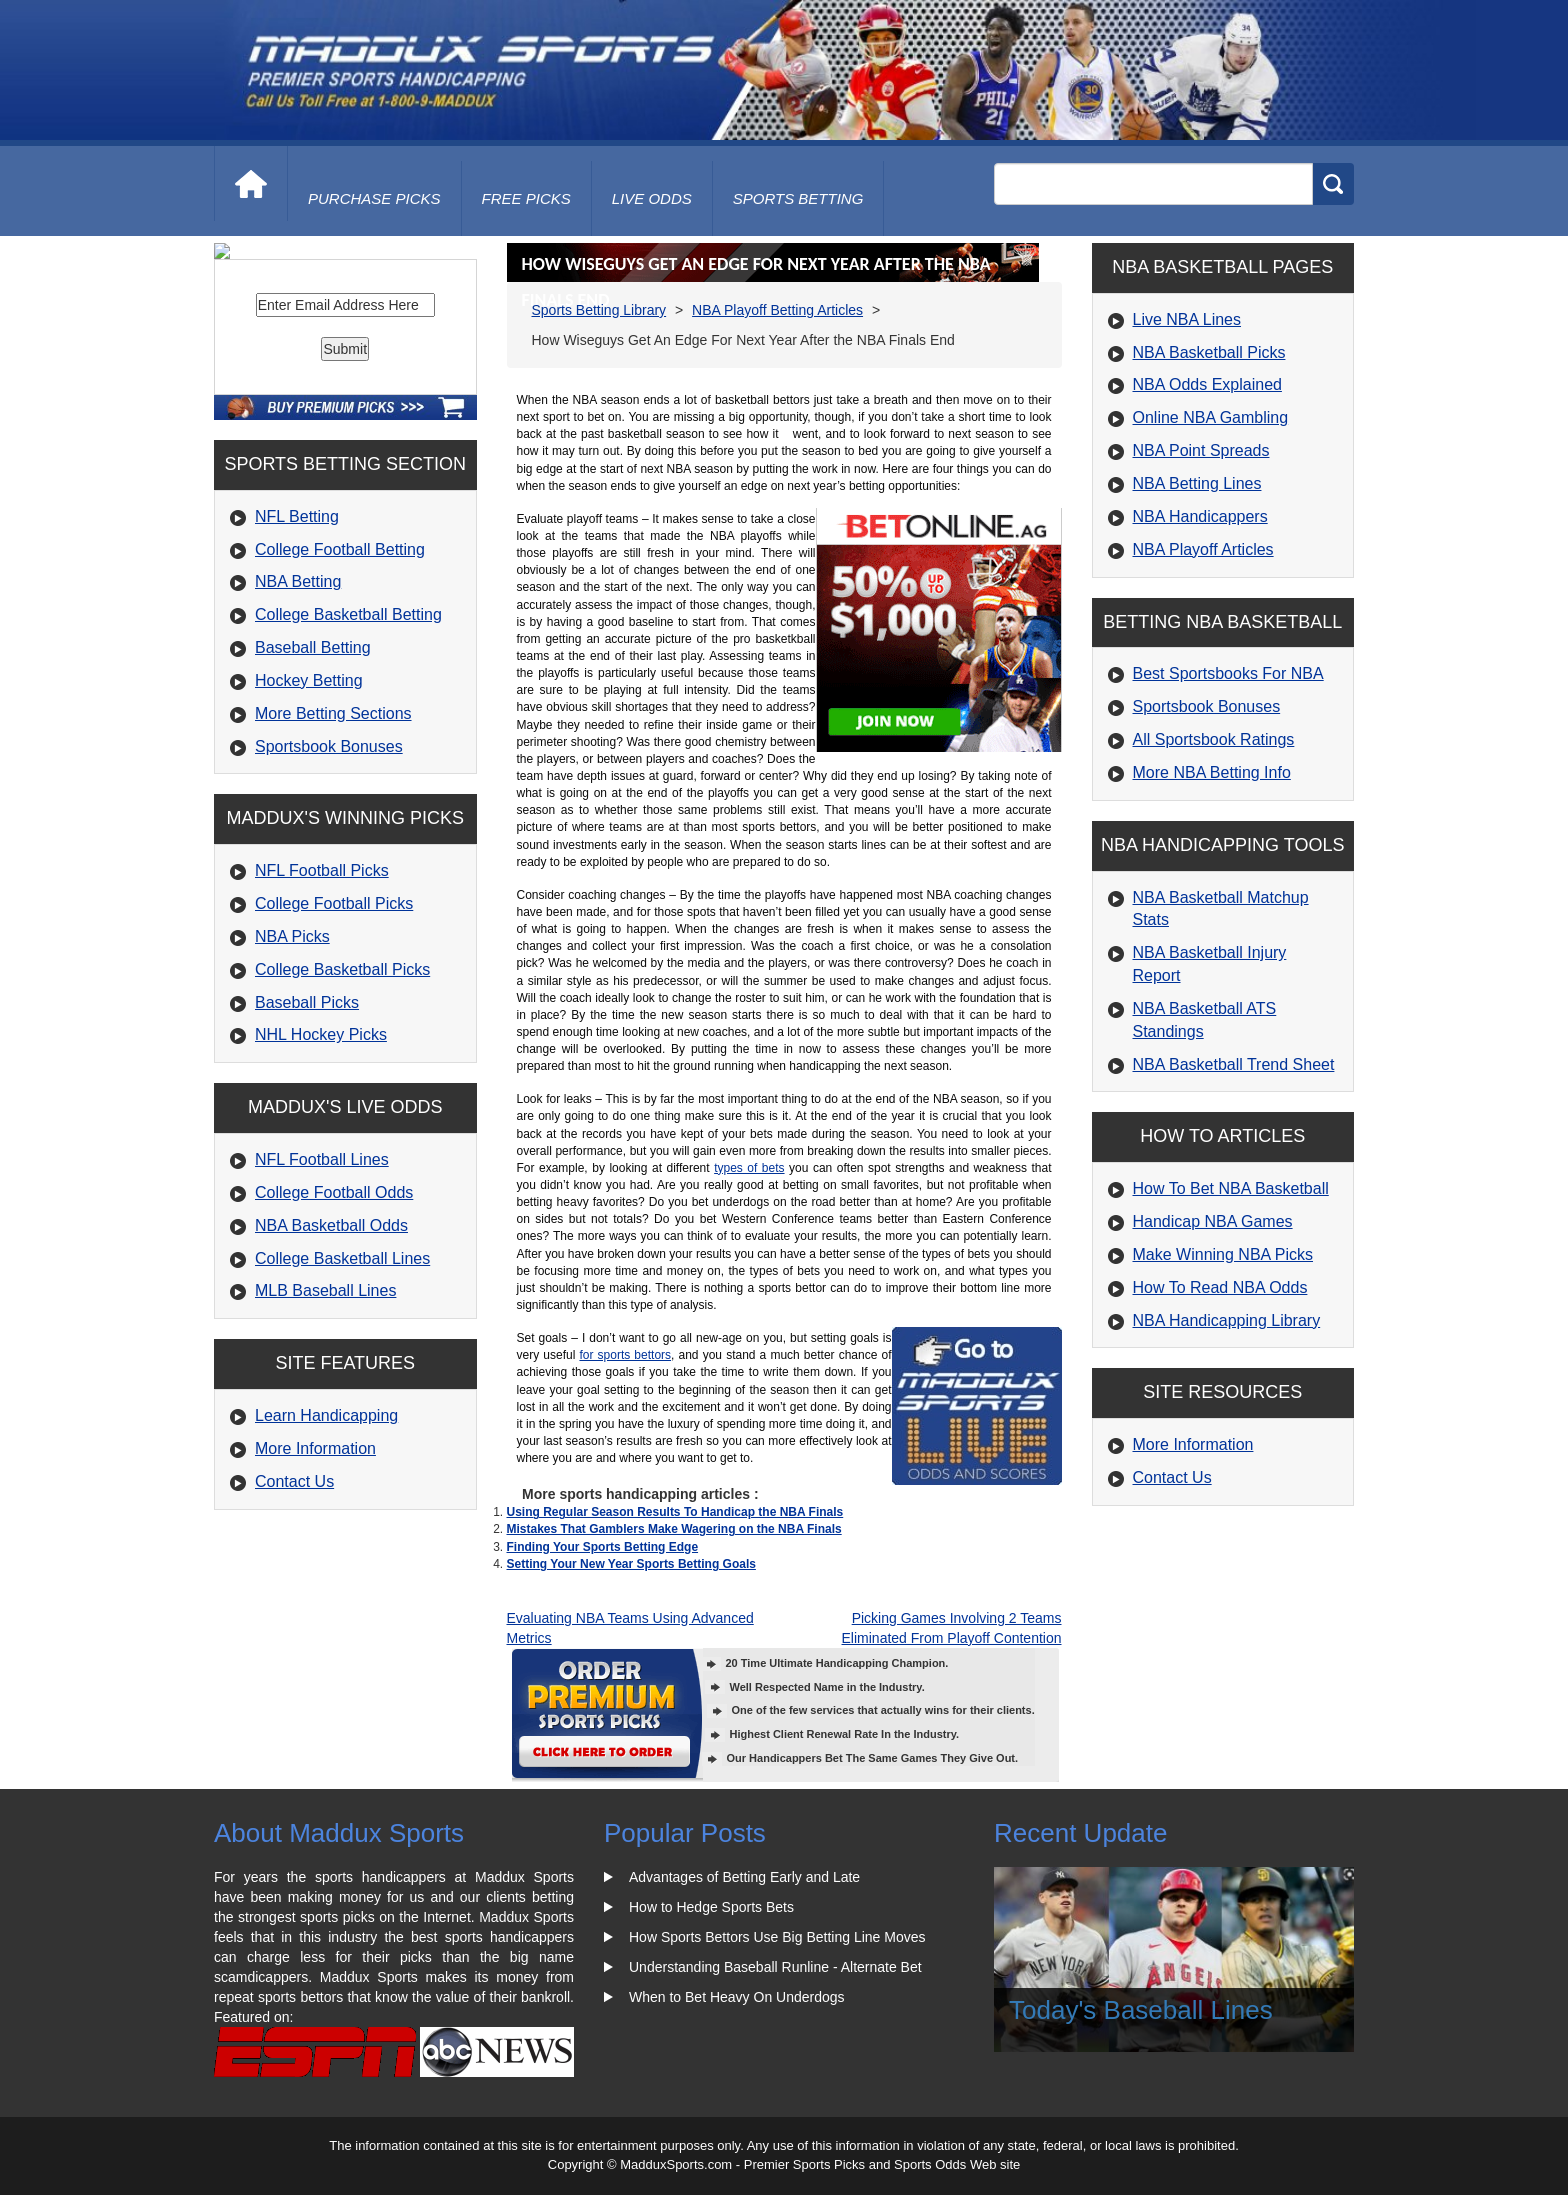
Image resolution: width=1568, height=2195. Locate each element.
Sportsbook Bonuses (329, 905)
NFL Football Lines (322, 1318)
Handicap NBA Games (1213, 1221)
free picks (526, 198)
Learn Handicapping (326, 1574)
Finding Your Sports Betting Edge (603, 1547)
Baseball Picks (307, 1161)
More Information (315, 1607)
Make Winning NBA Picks (1223, 1254)
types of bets (749, 1168)
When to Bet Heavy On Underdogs (737, 1997)
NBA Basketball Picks (1209, 352)
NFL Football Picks (322, 1029)
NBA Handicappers (1200, 516)
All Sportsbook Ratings (1214, 739)
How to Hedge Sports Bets (711, 1907)
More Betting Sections (333, 872)
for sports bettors (625, 1355)
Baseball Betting (313, 806)
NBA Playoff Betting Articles (777, 310)
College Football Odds (334, 1351)
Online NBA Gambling (1211, 417)
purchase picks (374, 198)
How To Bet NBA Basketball (1231, 1188)
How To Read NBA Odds (1220, 1287)
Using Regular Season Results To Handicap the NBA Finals (675, 1512)
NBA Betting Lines (1197, 483)
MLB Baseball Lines (325, 1449)
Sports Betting (798, 198)
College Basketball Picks (342, 1128)
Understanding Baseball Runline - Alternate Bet (775, 1967)
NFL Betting (297, 675)
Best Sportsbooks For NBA (1228, 673)
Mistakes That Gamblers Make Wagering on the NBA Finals (674, 1529)
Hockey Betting (309, 839)
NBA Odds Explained (1207, 384)
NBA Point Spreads (1201, 450)
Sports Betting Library (599, 310)
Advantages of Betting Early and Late (744, 1877)
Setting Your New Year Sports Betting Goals (631, 1564)
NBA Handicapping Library (1227, 1320)
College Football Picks (334, 1062)
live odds (652, 198)
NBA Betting (298, 740)
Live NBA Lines (1187, 319)
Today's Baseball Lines (1141, 2010)
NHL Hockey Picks (321, 1193)
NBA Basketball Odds (331, 1384)
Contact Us (294, 1640)
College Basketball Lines (342, 1417)
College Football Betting (340, 708)
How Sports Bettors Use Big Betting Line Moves (777, 1937)
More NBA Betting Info (1212, 772)
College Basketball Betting (348, 773)
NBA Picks (292, 1095)
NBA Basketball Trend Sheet (1234, 1064)
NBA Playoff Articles (1203, 549)
